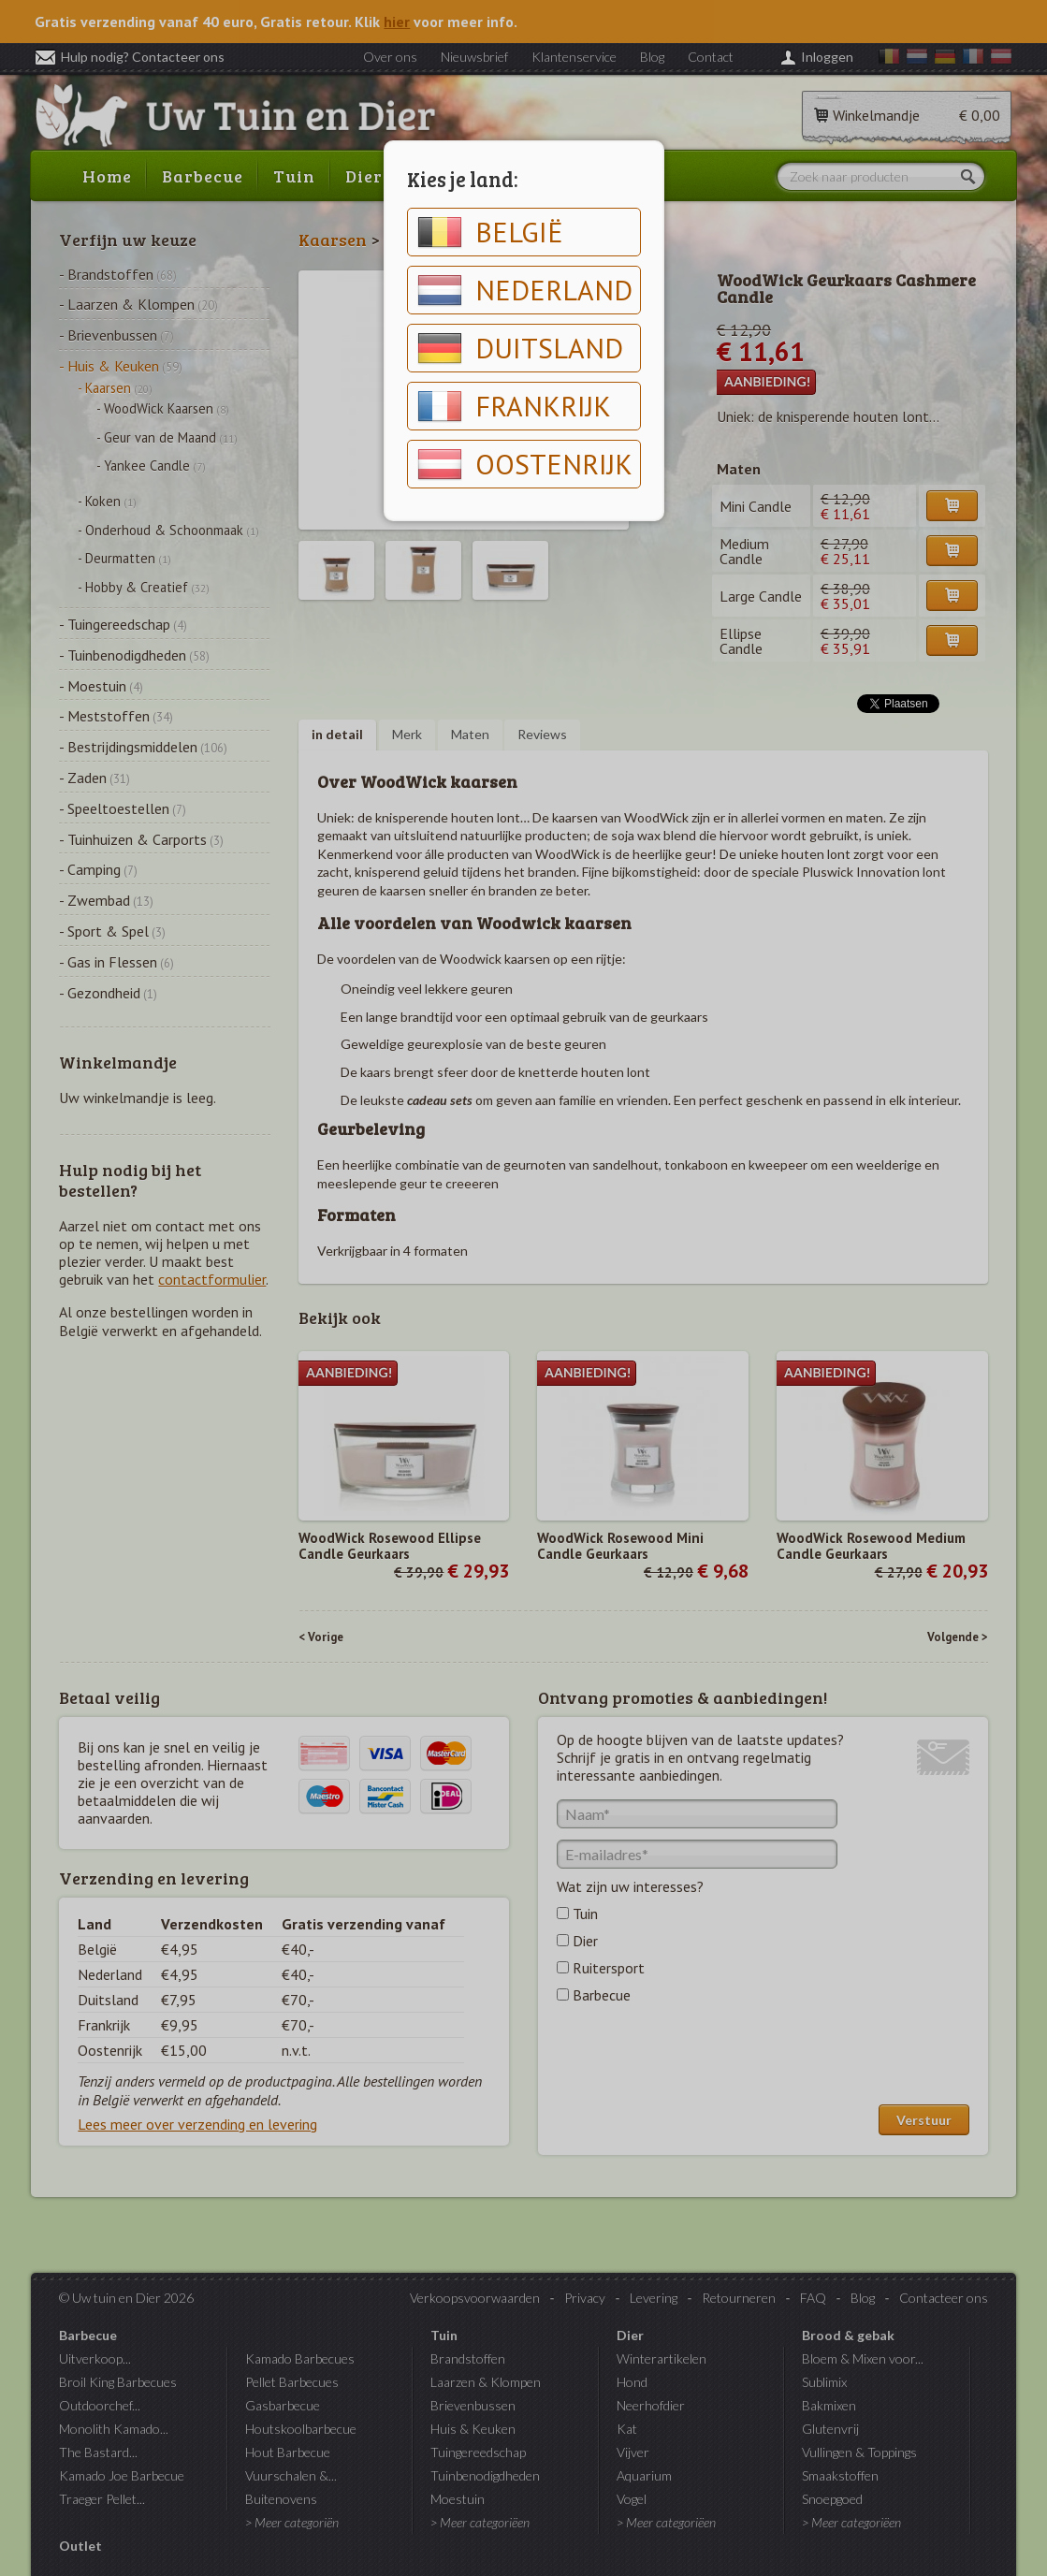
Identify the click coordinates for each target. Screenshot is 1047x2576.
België (490, 232)
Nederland (525, 290)
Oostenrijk (525, 464)
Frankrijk (514, 406)
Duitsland (520, 348)
